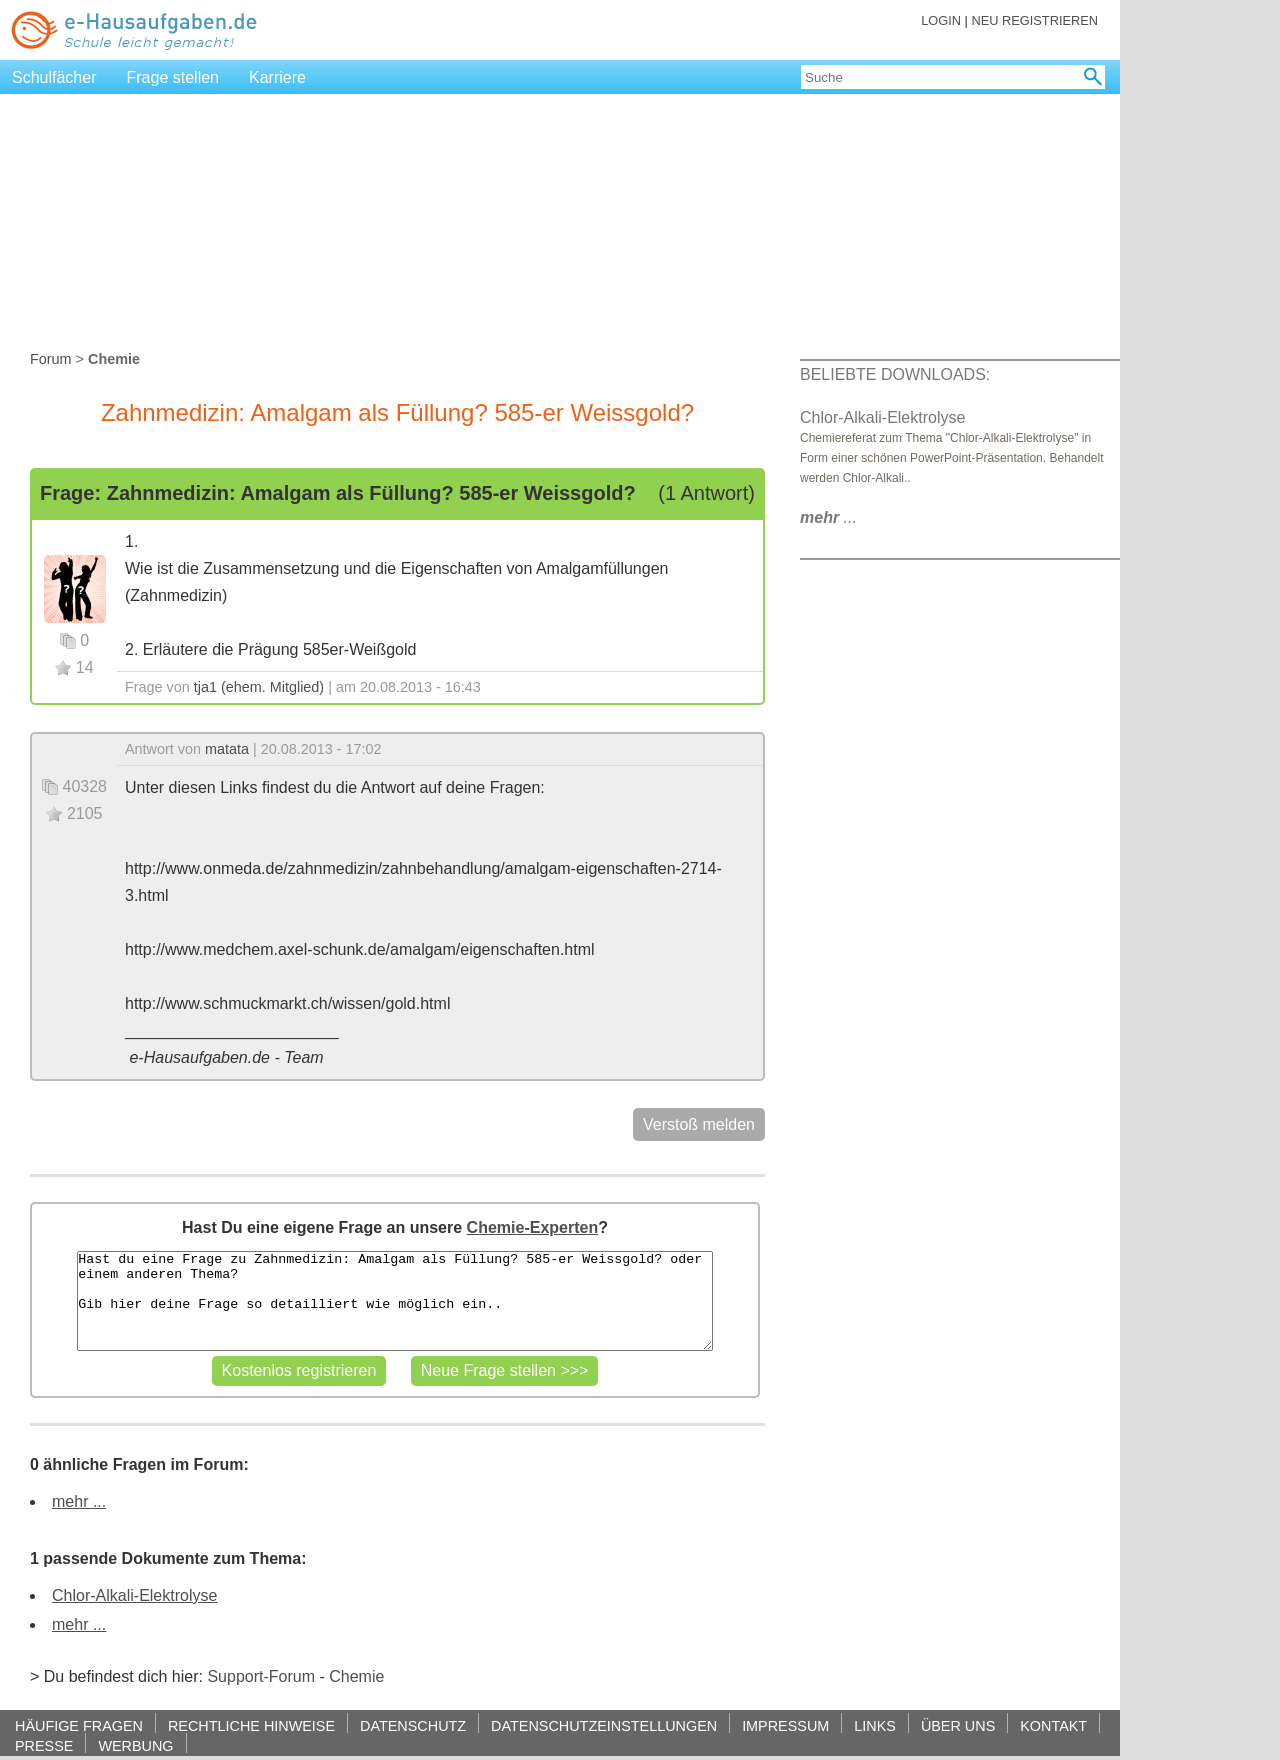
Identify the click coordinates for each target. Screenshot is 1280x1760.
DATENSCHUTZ (413, 1725)
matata (227, 749)
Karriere (277, 77)
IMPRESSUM (785, 1725)
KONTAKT (1053, 1725)
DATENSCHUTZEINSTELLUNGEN (604, 1725)
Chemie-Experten (533, 1227)
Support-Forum (261, 1676)
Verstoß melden (699, 1124)
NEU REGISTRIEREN (1034, 20)
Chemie (356, 1676)
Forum (51, 359)
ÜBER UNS (958, 1725)
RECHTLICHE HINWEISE (251, 1725)
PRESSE (44, 1745)
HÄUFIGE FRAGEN (79, 1725)
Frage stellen (173, 77)
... (828, 517)
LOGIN (941, 20)
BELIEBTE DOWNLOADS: (895, 374)
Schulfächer (54, 77)
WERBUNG (135, 1745)
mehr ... (79, 1501)
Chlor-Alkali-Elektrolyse (134, 1595)
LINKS (875, 1725)
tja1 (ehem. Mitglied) (259, 687)
